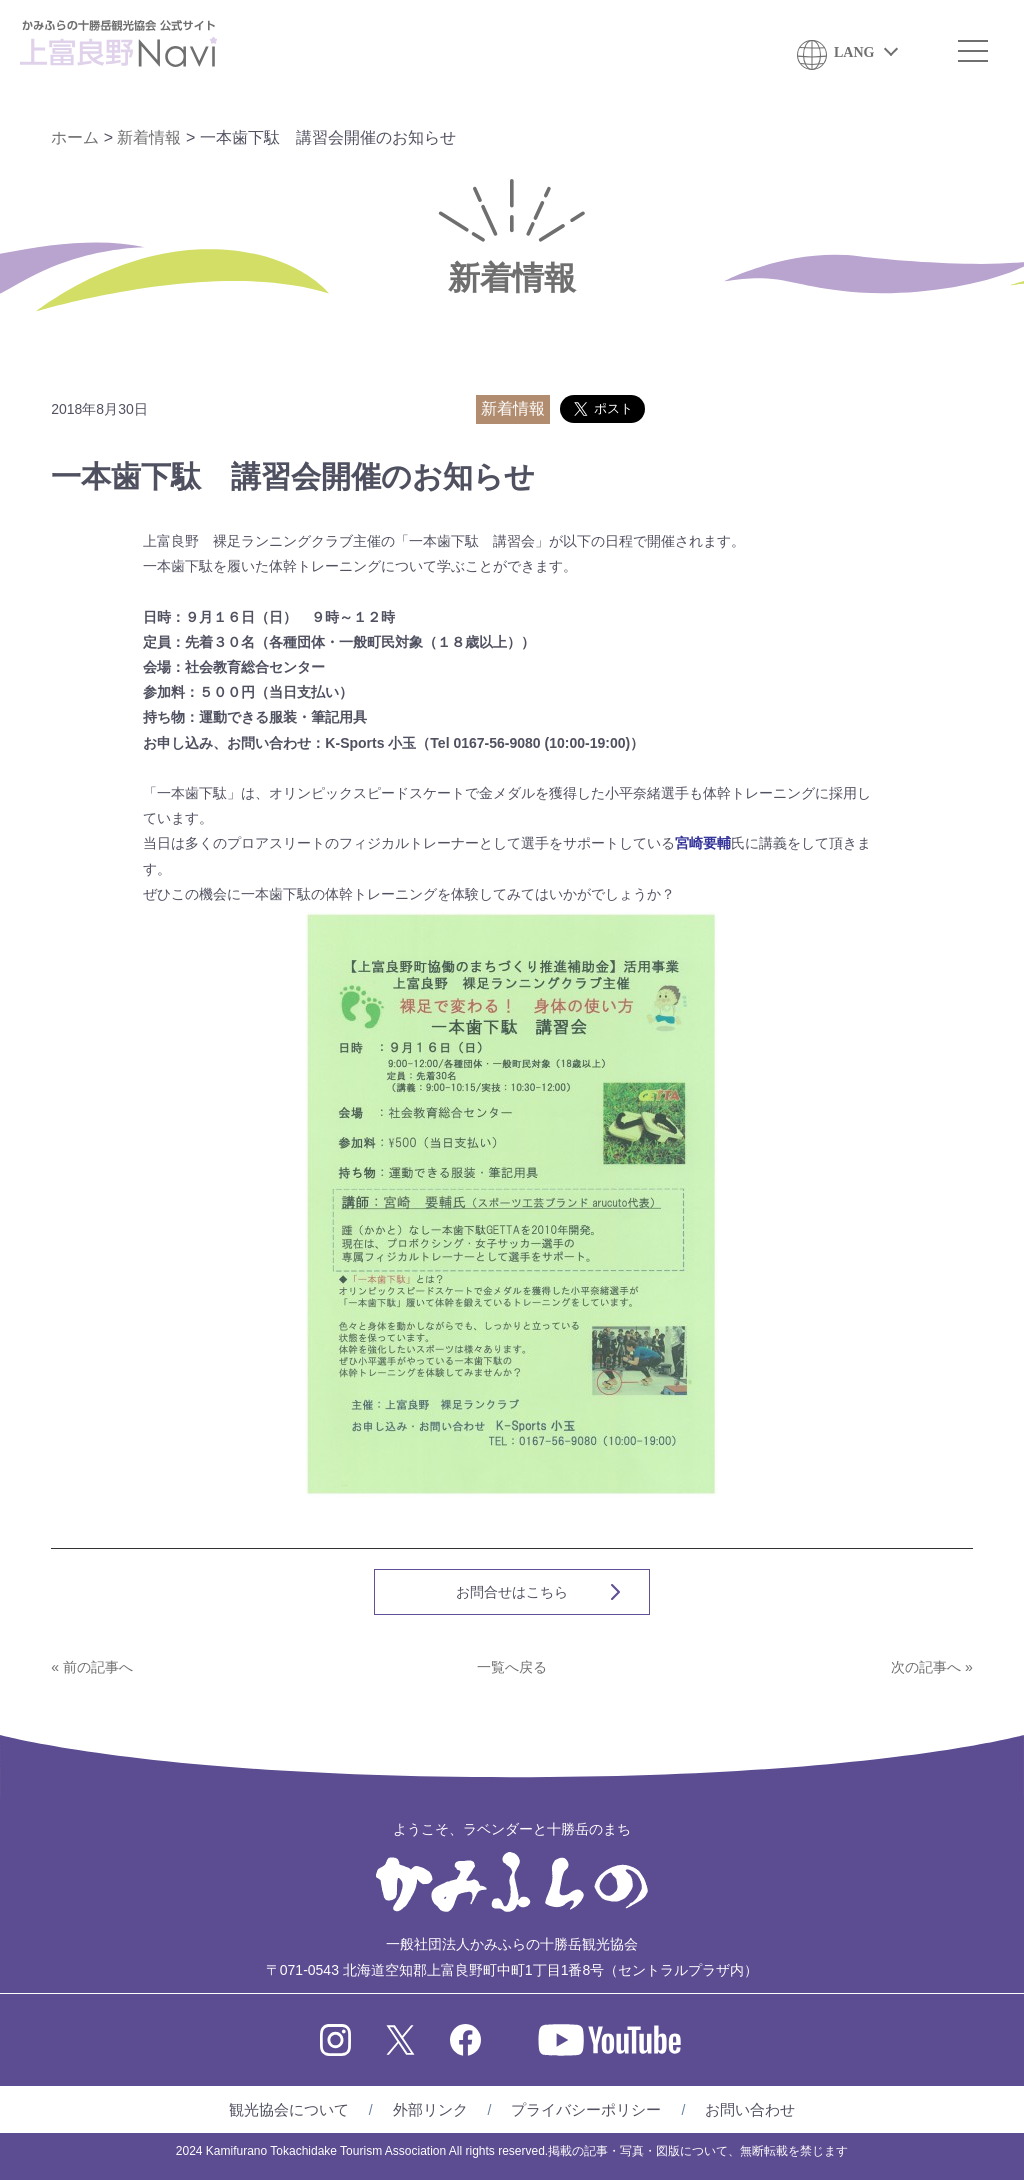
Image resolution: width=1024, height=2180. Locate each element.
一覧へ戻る (512, 1667)
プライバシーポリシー (586, 2109)
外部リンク (430, 2109)
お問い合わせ (750, 2109)
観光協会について (289, 2109)
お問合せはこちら (512, 1592)
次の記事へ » (932, 1667)
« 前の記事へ (92, 1667)
